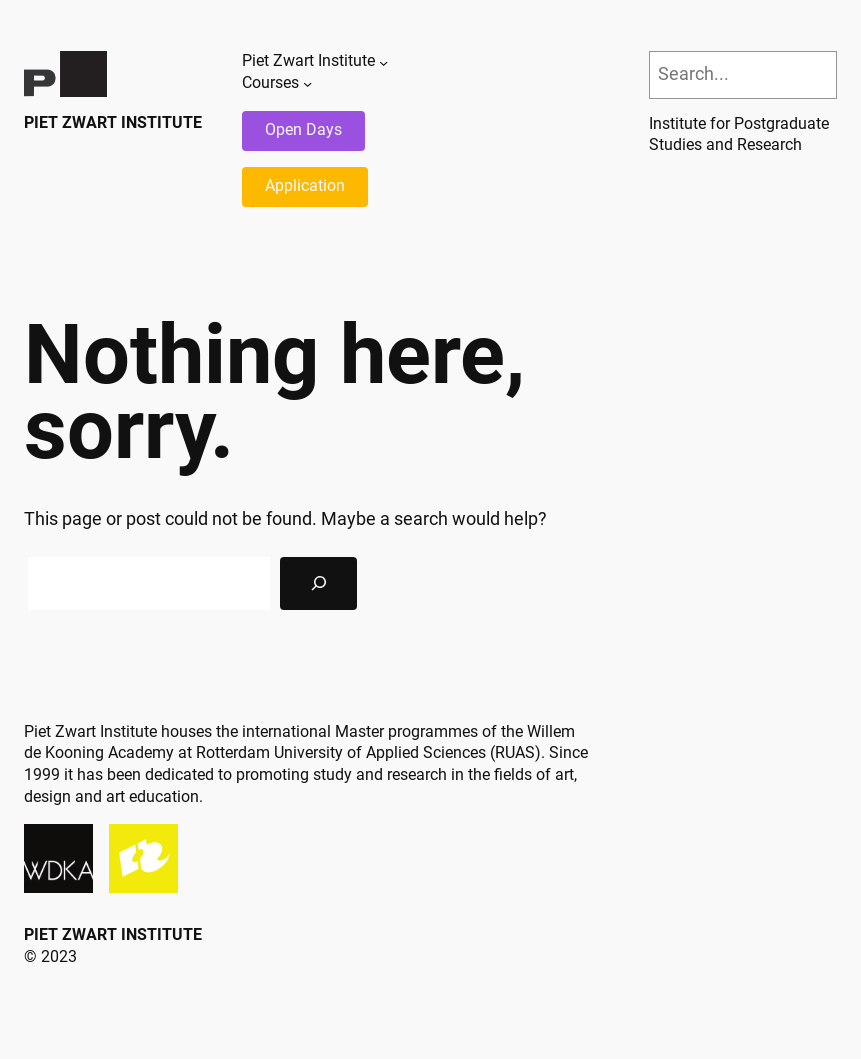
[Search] (318, 583)
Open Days (303, 130)
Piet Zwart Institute (113, 123)
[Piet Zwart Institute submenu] (383, 61)
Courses (270, 83)
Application (305, 186)
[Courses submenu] (307, 83)
